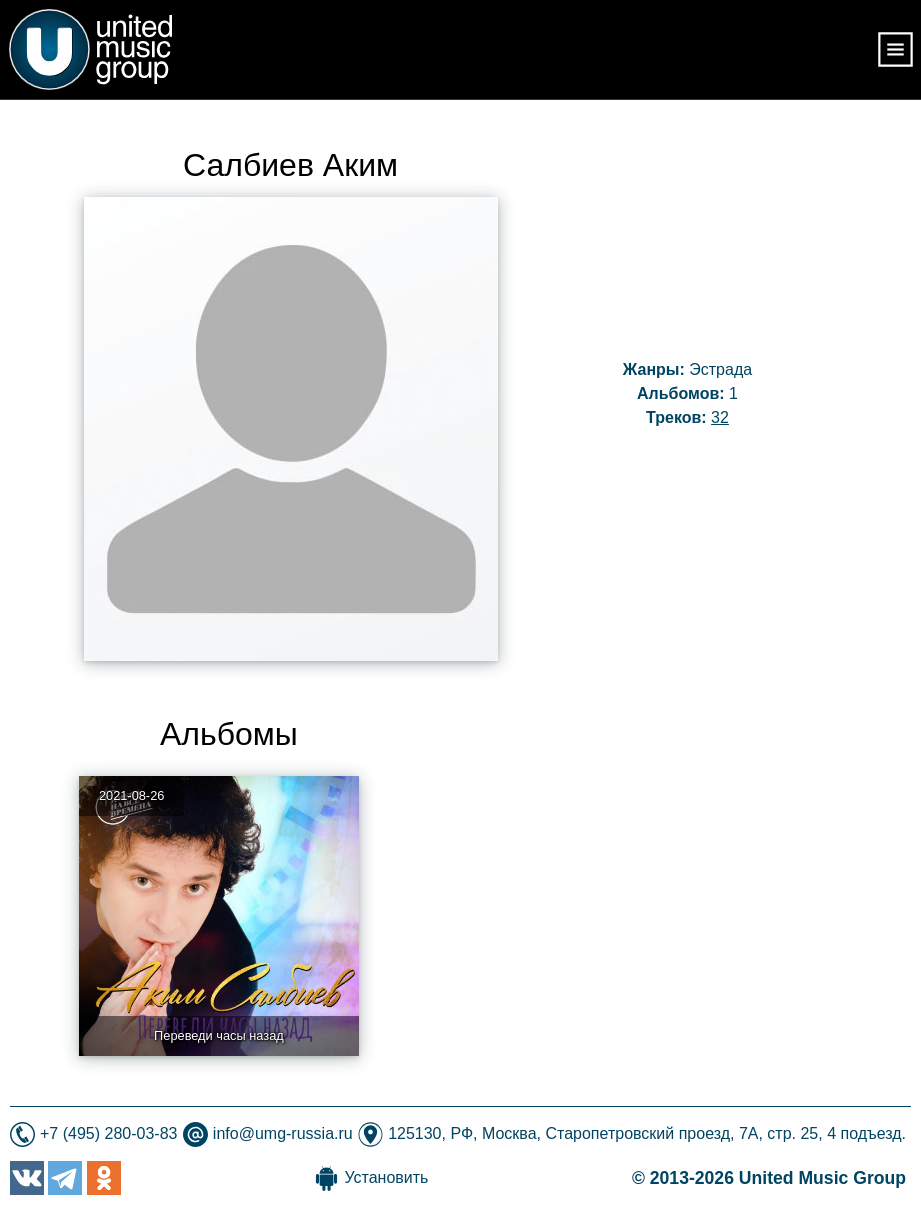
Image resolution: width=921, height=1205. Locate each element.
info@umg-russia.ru (283, 1133)
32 (720, 417)
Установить (386, 1177)
